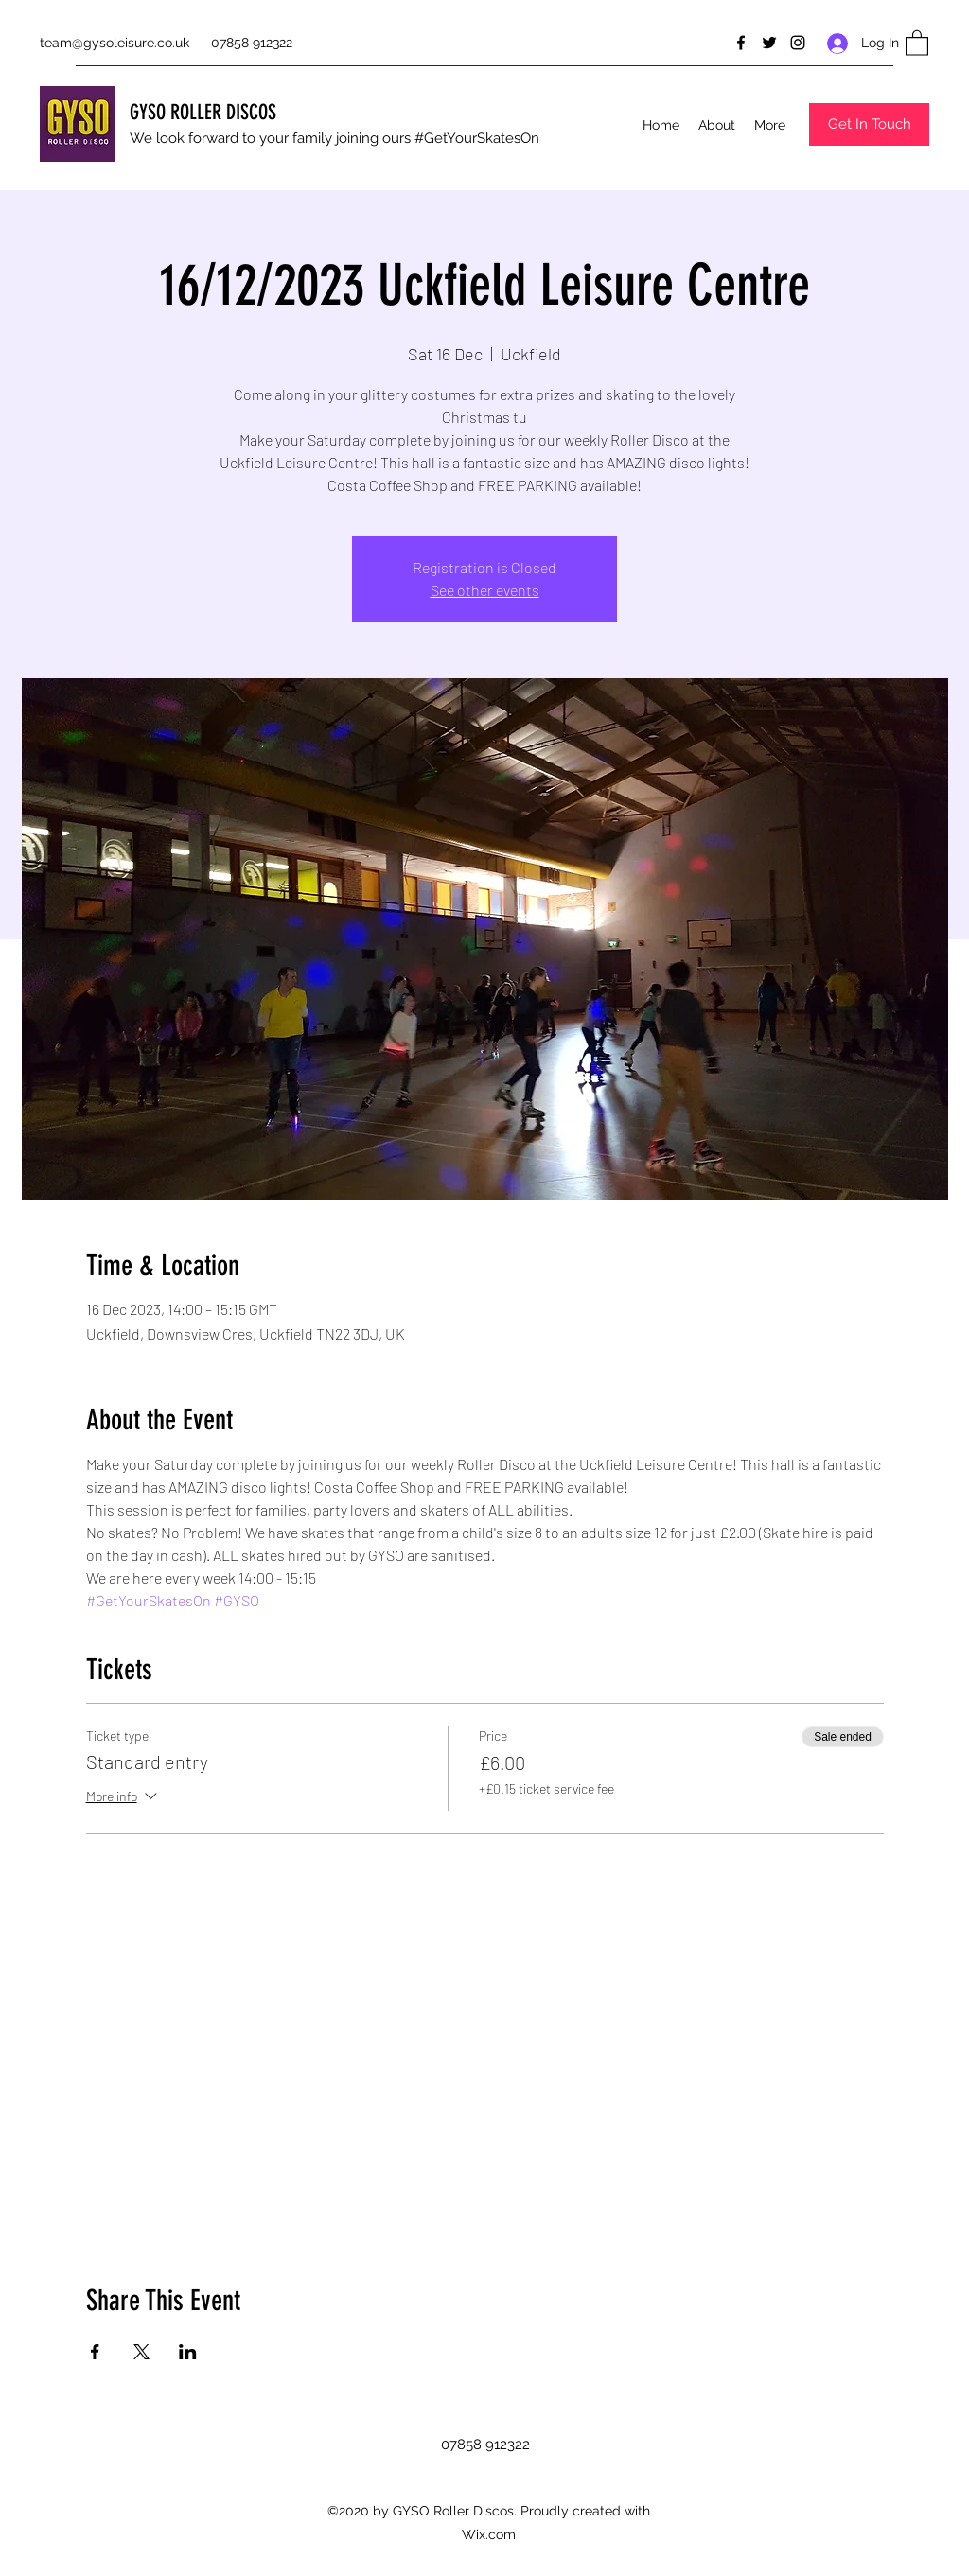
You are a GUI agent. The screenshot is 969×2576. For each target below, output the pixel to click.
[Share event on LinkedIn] (188, 2351)
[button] (917, 42)
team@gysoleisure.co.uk (114, 42)
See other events (485, 590)
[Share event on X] (141, 2351)
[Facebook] (740, 42)
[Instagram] (797, 42)
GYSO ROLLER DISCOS (203, 112)
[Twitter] (769, 42)
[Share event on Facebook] (95, 2351)
